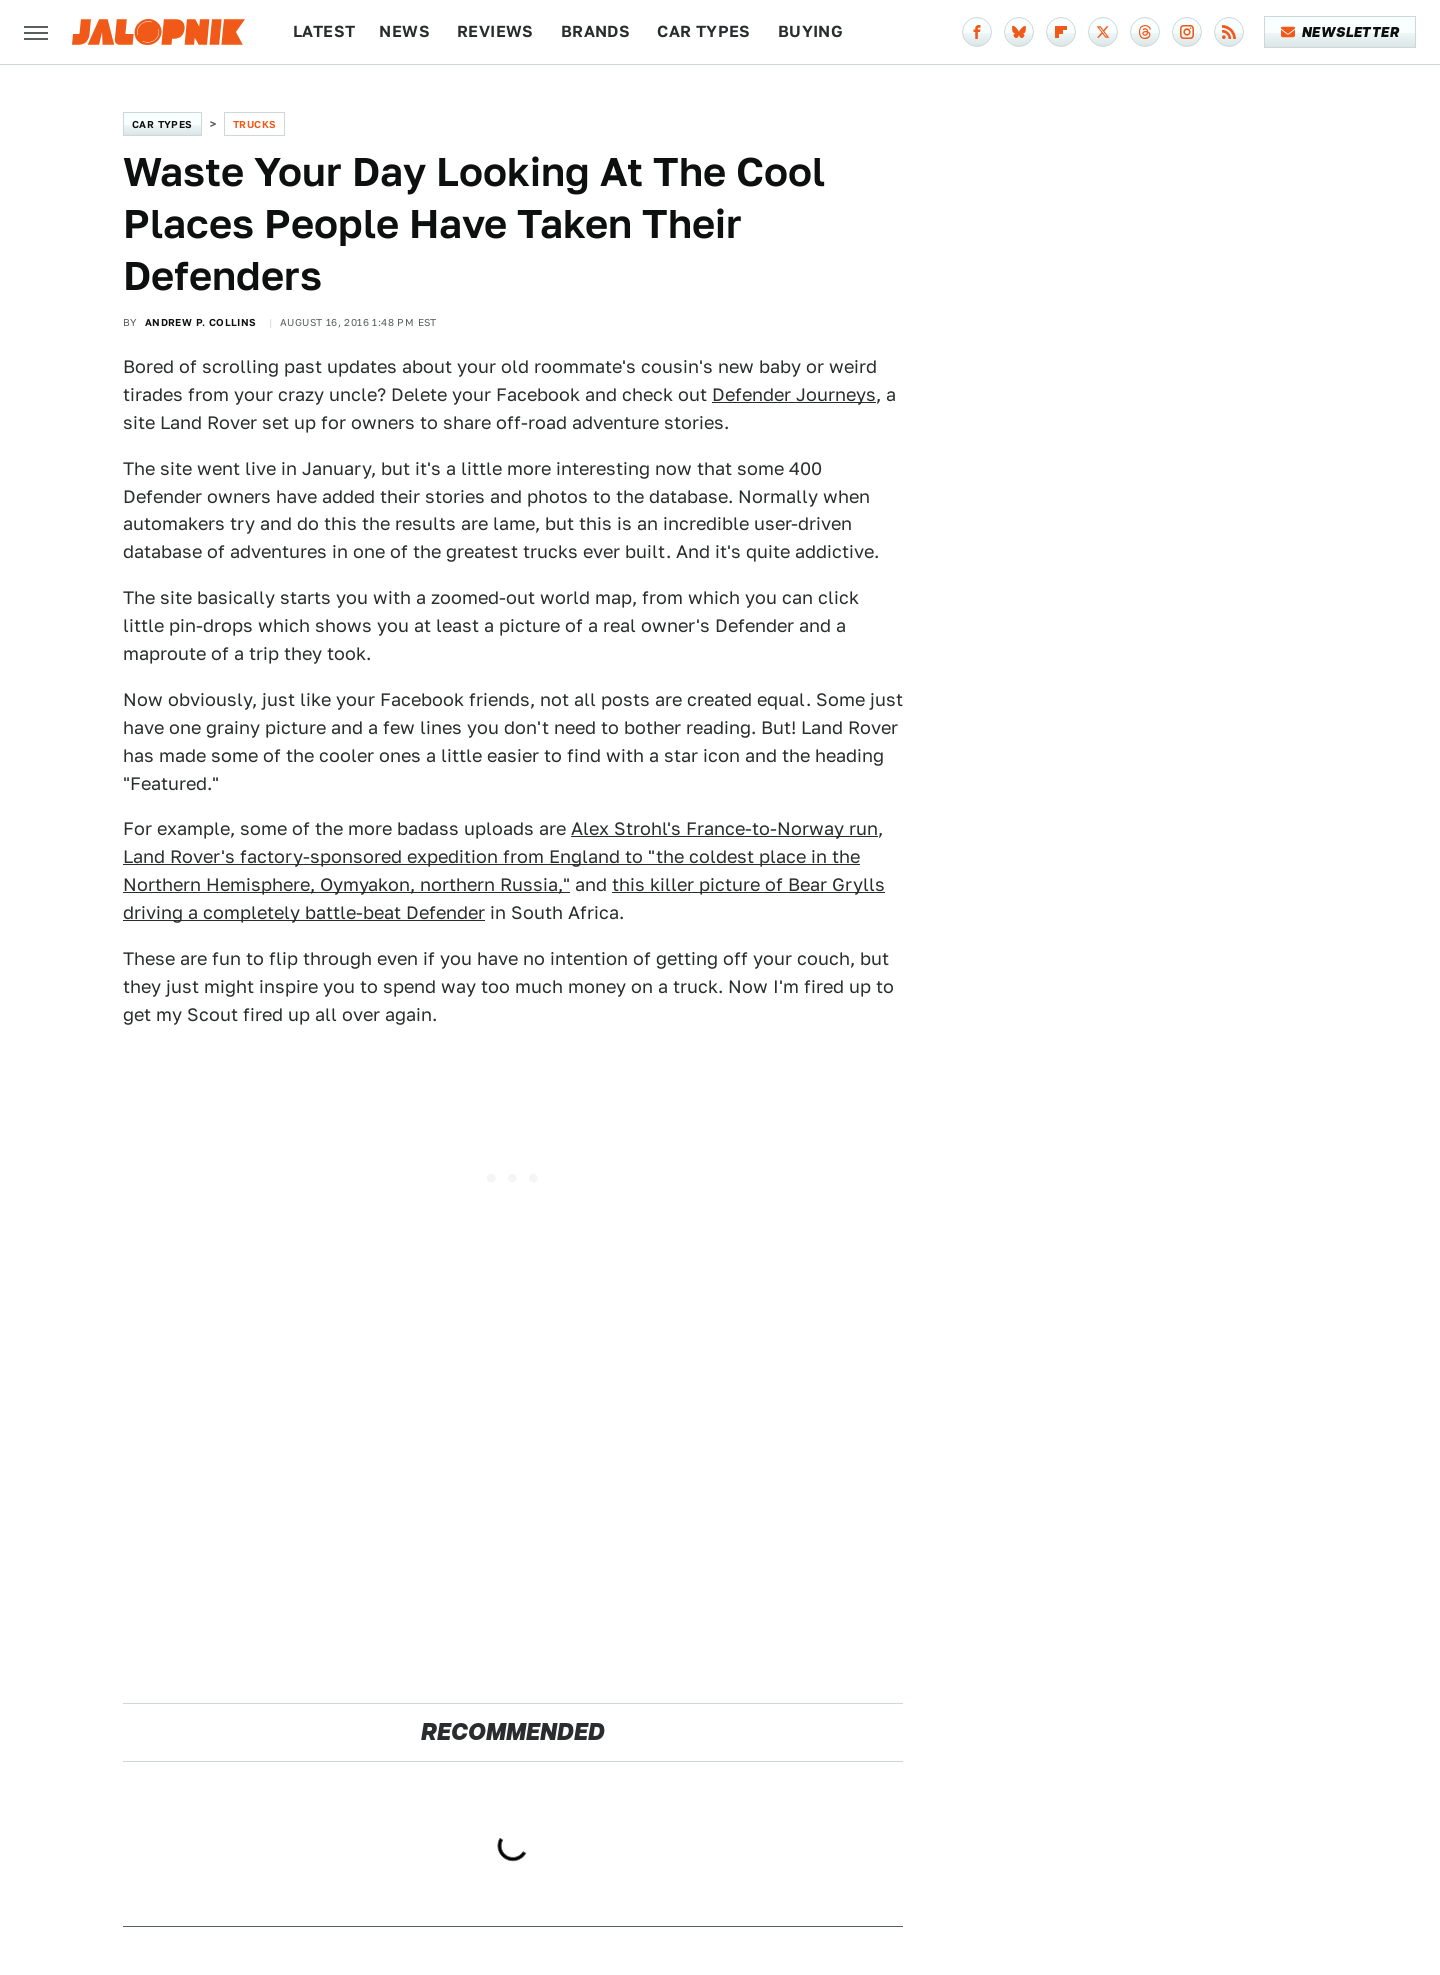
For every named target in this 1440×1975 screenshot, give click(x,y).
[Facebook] (977, 32)
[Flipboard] (1061, 32)
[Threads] (1145, 32)
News (404, 31)
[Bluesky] (1019, 32)
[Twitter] (1103, 32)
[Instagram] (1187, 32)
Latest (324, 31)
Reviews (495, 31)
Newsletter (1340, 32)
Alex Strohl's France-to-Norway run (724, 828)
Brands (595, 31)
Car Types (704, 31)
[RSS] (1229, 32)
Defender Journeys (794, 394)
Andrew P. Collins (201, 322)
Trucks (254, 124)
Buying (810, 31)
